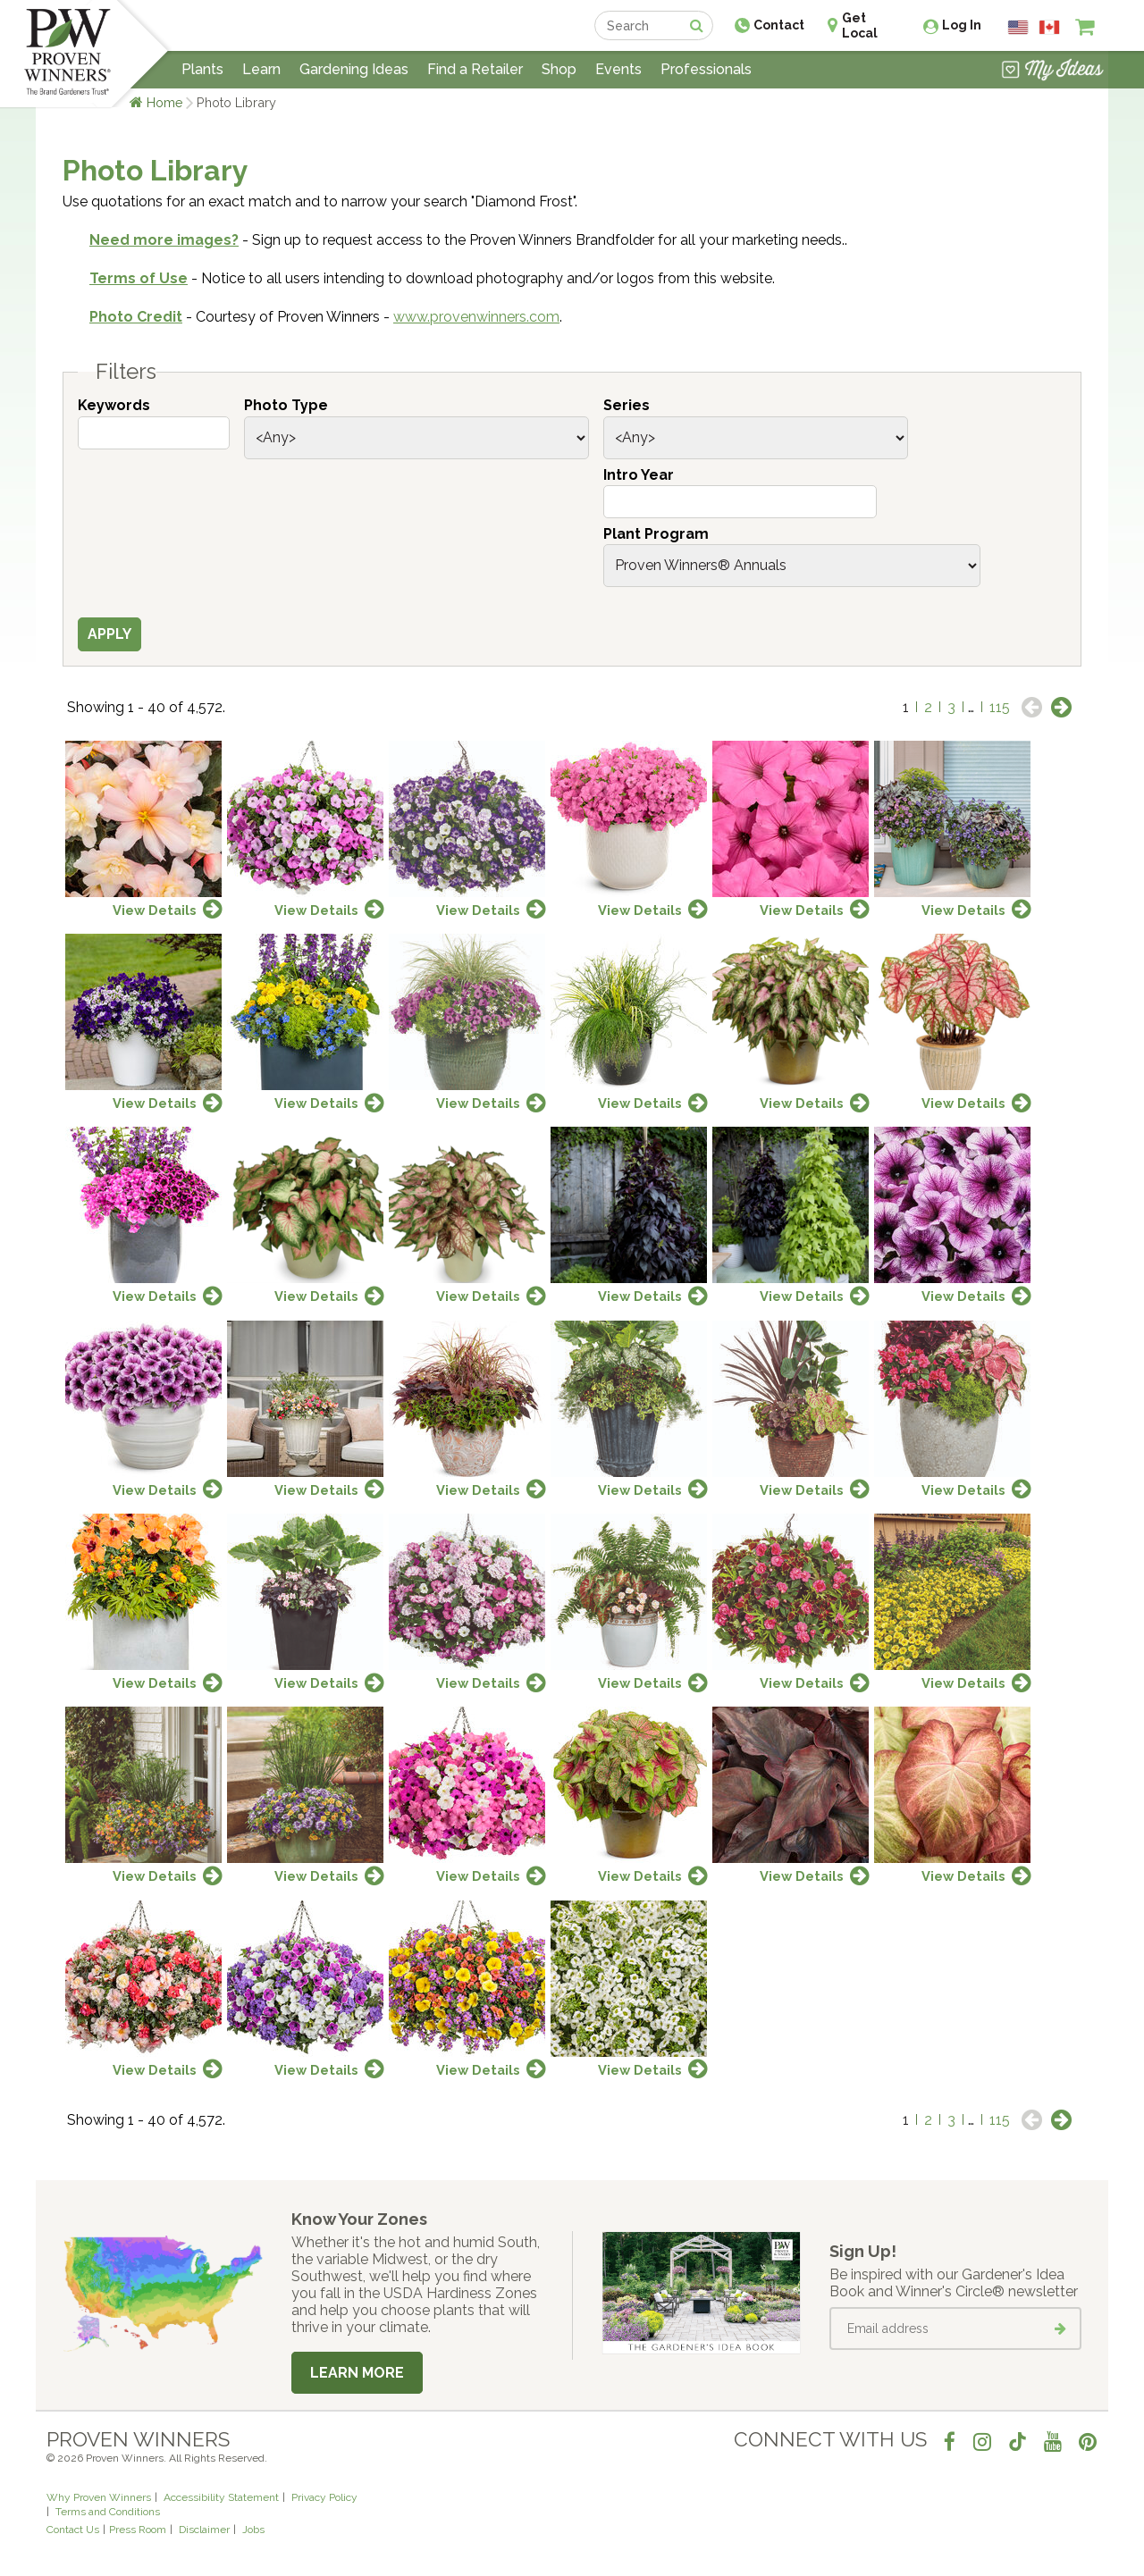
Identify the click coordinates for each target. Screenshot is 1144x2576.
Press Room (137, 2529)
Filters (126, 371)
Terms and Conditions (107, 2511)
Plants (202, 69)
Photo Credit (135, 316)
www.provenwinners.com (476, 316)
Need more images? (164, 239)
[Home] (67, 53)
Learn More (357, 2372)
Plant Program (656, 533)
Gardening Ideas (353, 69)
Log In (961, 25)
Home (165, 102)
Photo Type (286, 405)
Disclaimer (204, 2529)
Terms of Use (138, 278)
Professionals (706, 69)
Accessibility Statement (221, 2497)
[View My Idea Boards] (1052, 71)
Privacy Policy (324, 2497)
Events (618, 69)
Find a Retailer (475, 69)
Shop (559, 69)
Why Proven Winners (98, 2497)
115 (999, 707)
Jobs (253, 2529)
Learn (261, 69)
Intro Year (638, 474)
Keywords (114, 405)
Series (626, 405)
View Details (155, 910)
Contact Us (72, 2529)
